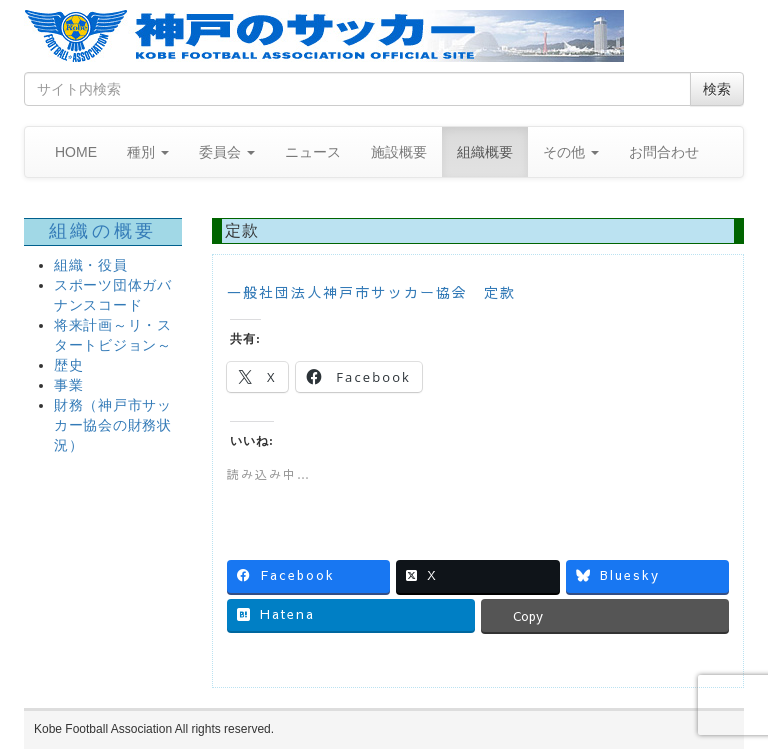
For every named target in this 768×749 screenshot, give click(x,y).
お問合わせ (664, 152)
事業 (68, 385)
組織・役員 (91, 265)
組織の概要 (103, 231)
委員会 (227, 152)
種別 (148, 152)
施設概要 (399, 152)
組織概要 (485, 152)
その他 (571, 152)
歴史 (68, 365)
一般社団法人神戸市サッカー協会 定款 (372, 292)
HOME (76, 152)
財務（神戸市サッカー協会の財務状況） (113, 425)
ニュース (313, 152)
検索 (717, 89)
